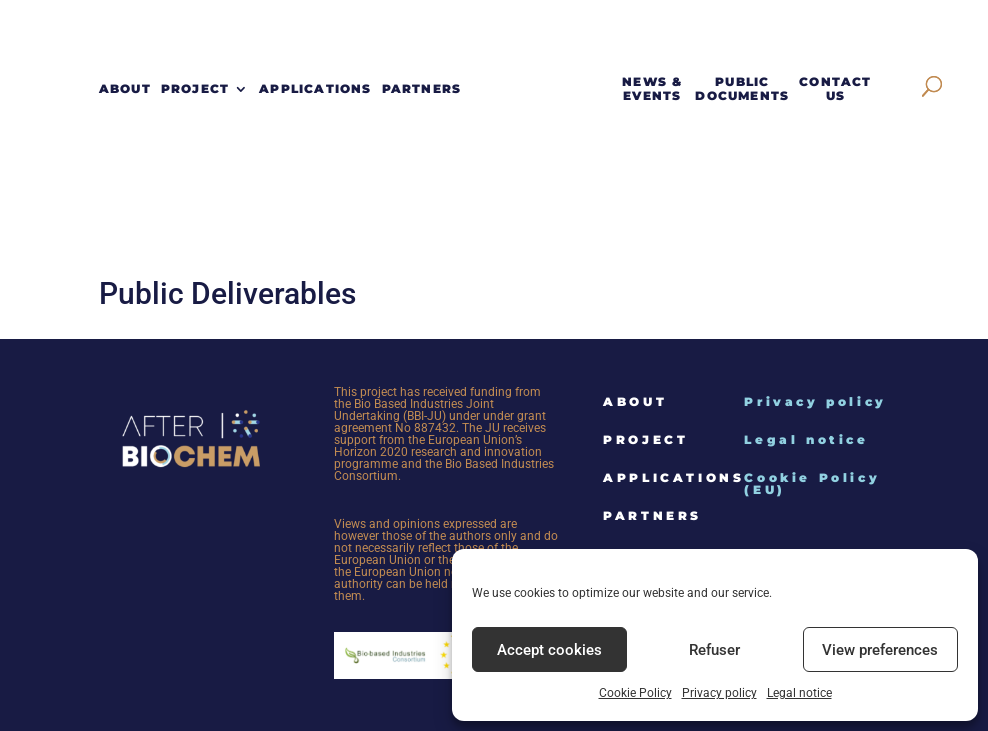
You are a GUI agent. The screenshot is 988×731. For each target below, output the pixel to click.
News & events (652, 89)
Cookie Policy (635, 693)
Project (195, 89)
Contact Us (835, 89)
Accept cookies (549, 650)
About (125, 89)
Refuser (714, 650)
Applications (315, 89)
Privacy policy (719, 693)
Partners (422, 89)
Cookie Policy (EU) (812, 483)
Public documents (742, 89)
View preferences (880, 650)
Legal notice (799, 693)
